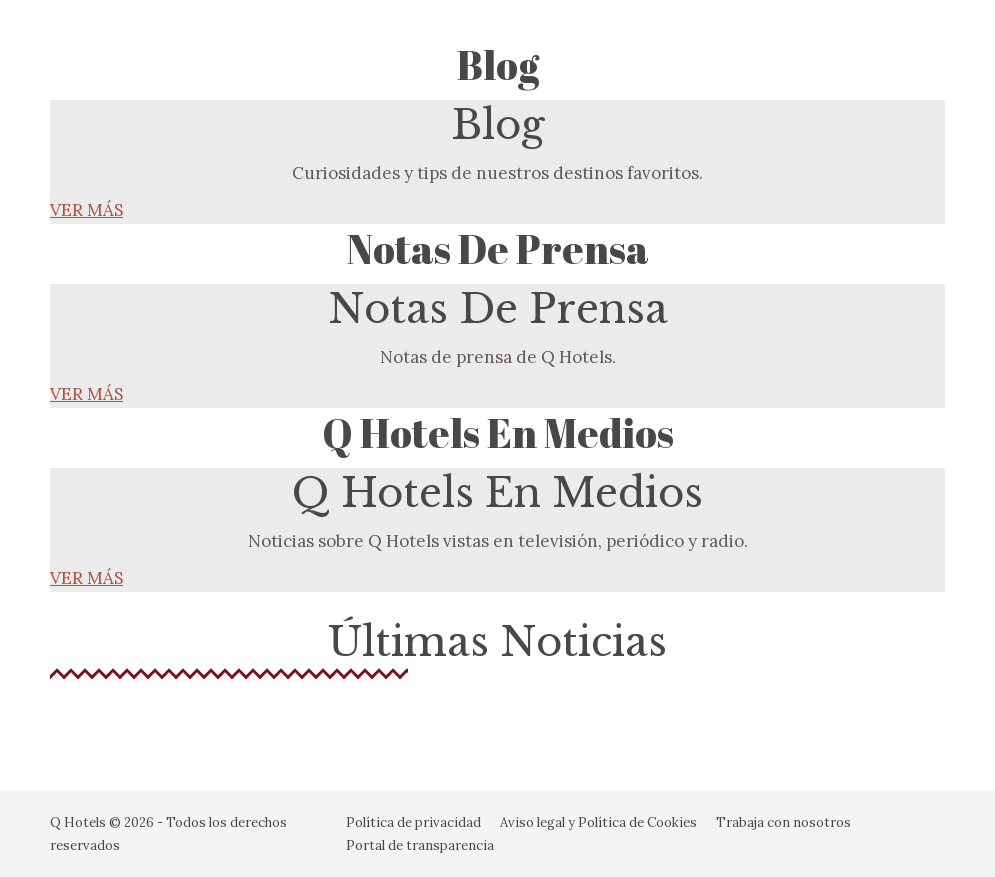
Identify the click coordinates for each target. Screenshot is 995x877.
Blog (498, 65)
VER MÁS (86, 210)
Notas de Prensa (498, 249)
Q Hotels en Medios (498, 433)
